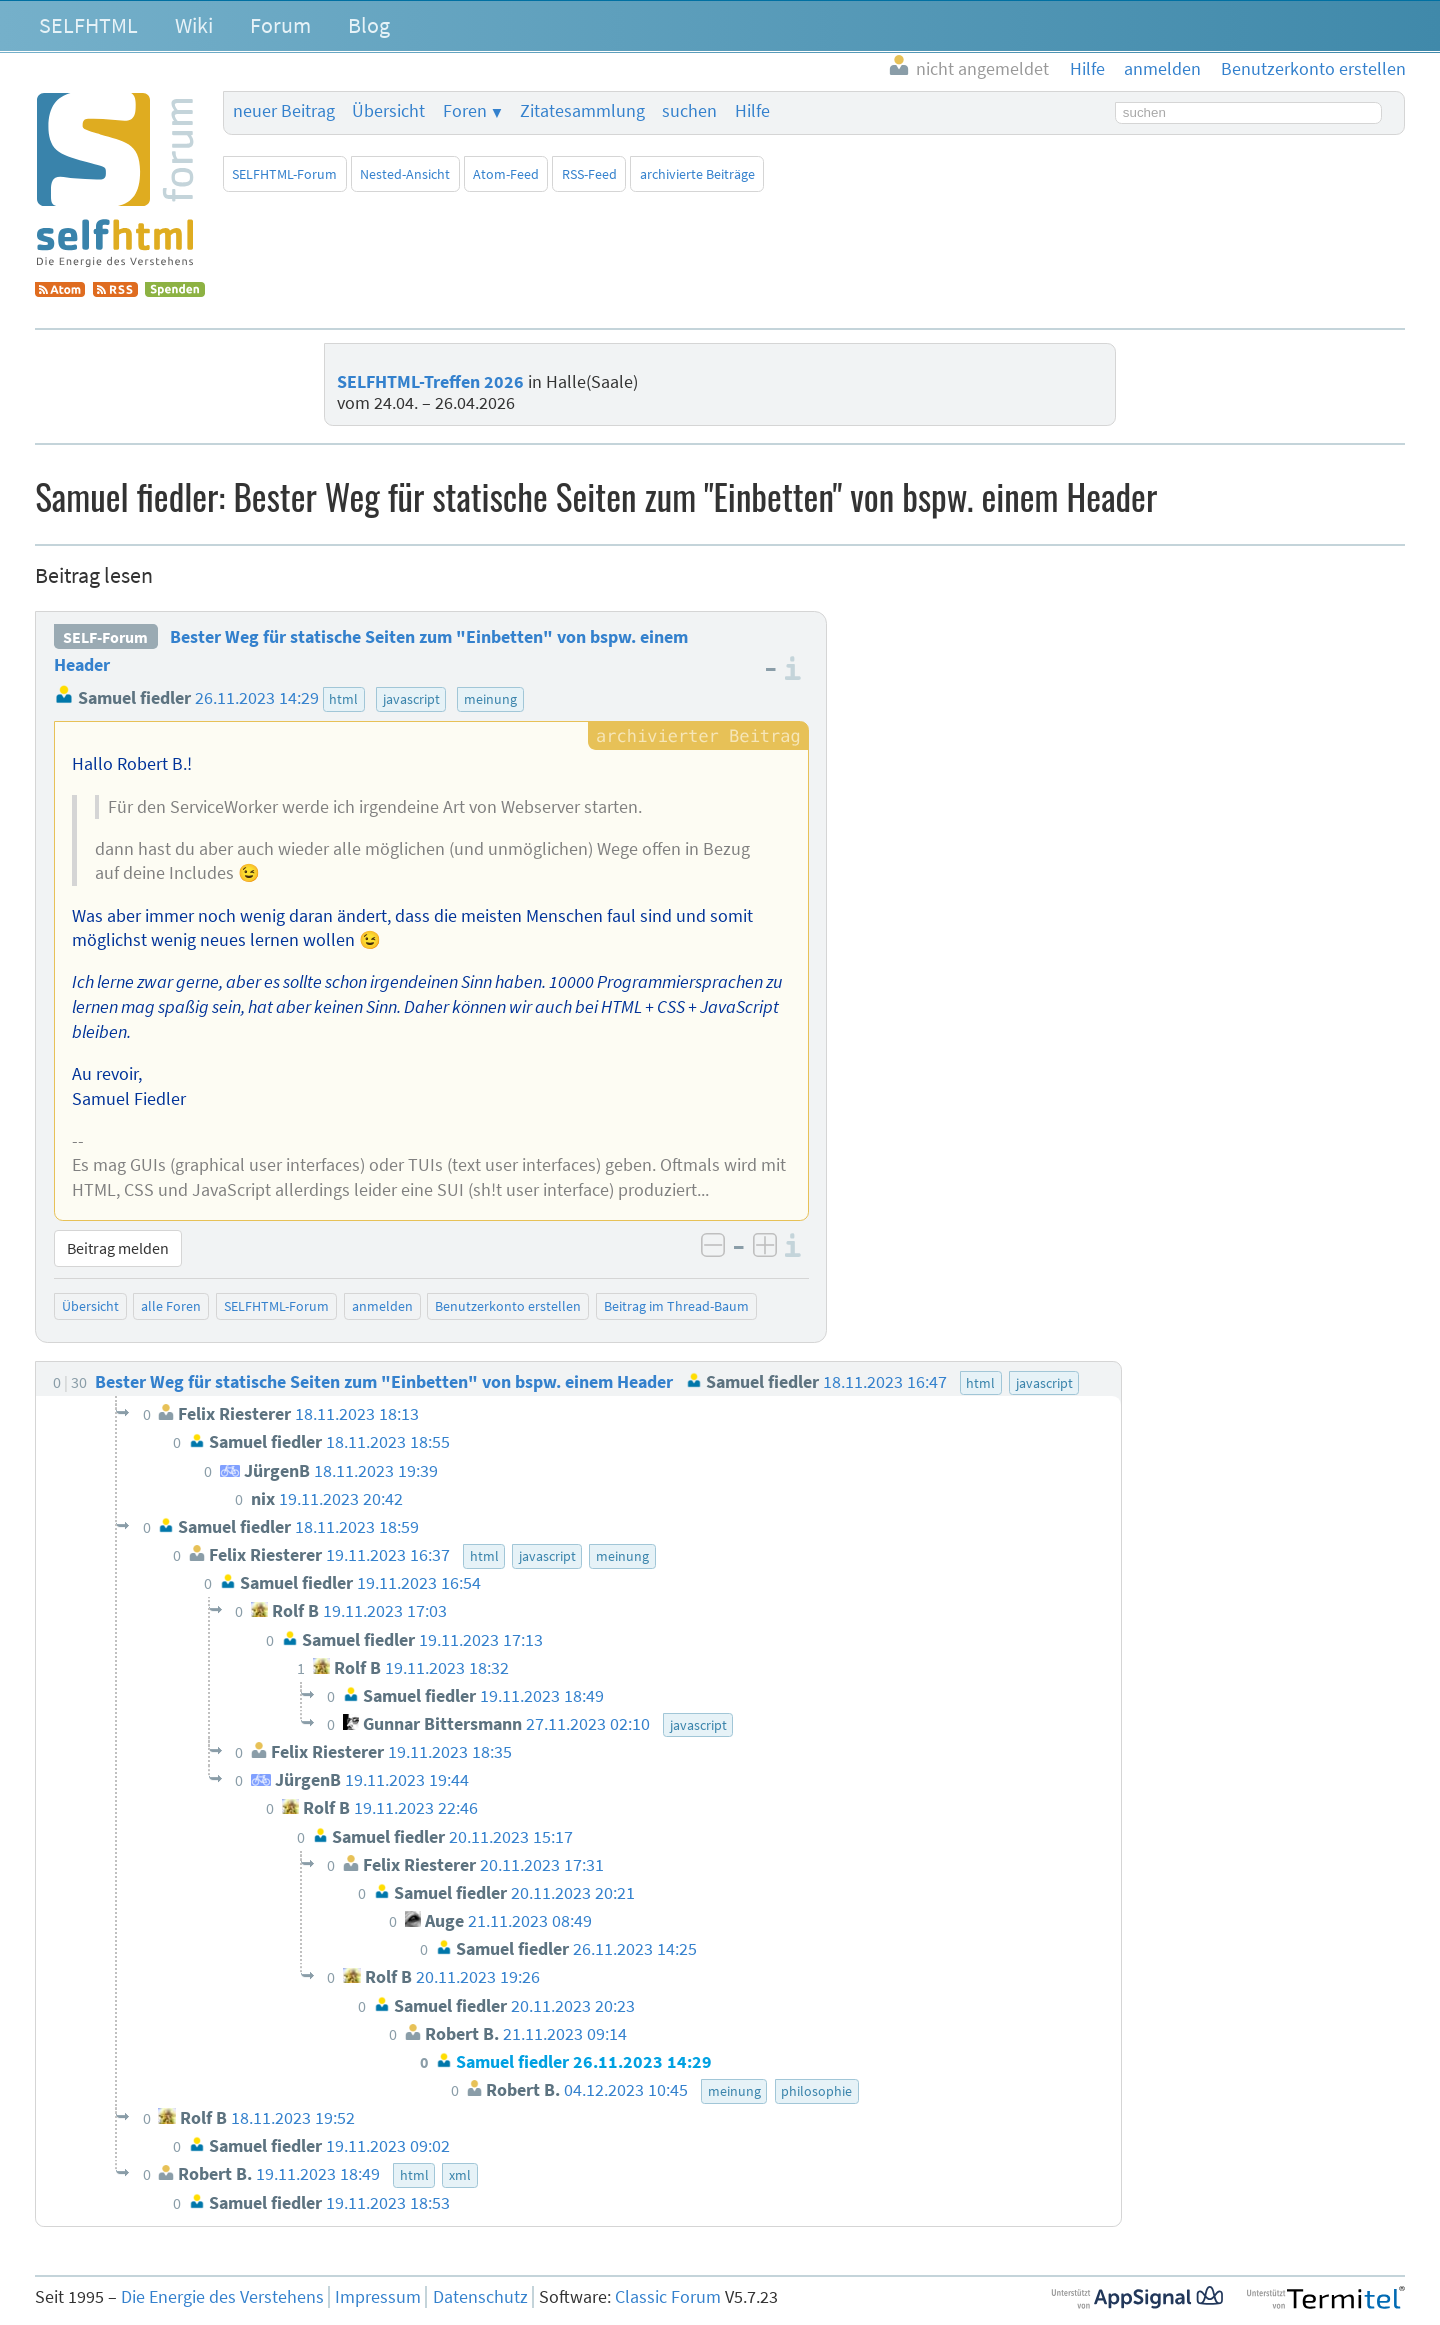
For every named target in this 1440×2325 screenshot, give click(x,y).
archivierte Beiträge (697, 174)
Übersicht (388, 111)
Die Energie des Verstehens (222, 2297)
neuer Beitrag (284, 111)
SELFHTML (88, 25)
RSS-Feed (589, 174)
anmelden (382, 1306)
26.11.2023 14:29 (257, 698)
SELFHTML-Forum (284, 174)
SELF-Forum (105, 637)
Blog (369, 25)
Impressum (378, 2297)
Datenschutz (480, 2297)
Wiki (194, 25)
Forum (280, 25)
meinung (490, 699)
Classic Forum (668, 2297)
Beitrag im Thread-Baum (676, 1306)
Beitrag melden (118, 1248)
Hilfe (752, 111)
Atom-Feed (506, 174)
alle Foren (171, 1306)
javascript (411, 699)
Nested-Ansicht (405, 174)
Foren (465, 111)
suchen (689, 111)
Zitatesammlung (582, 111)
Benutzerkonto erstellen (508, 1306)
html (343, 699)
